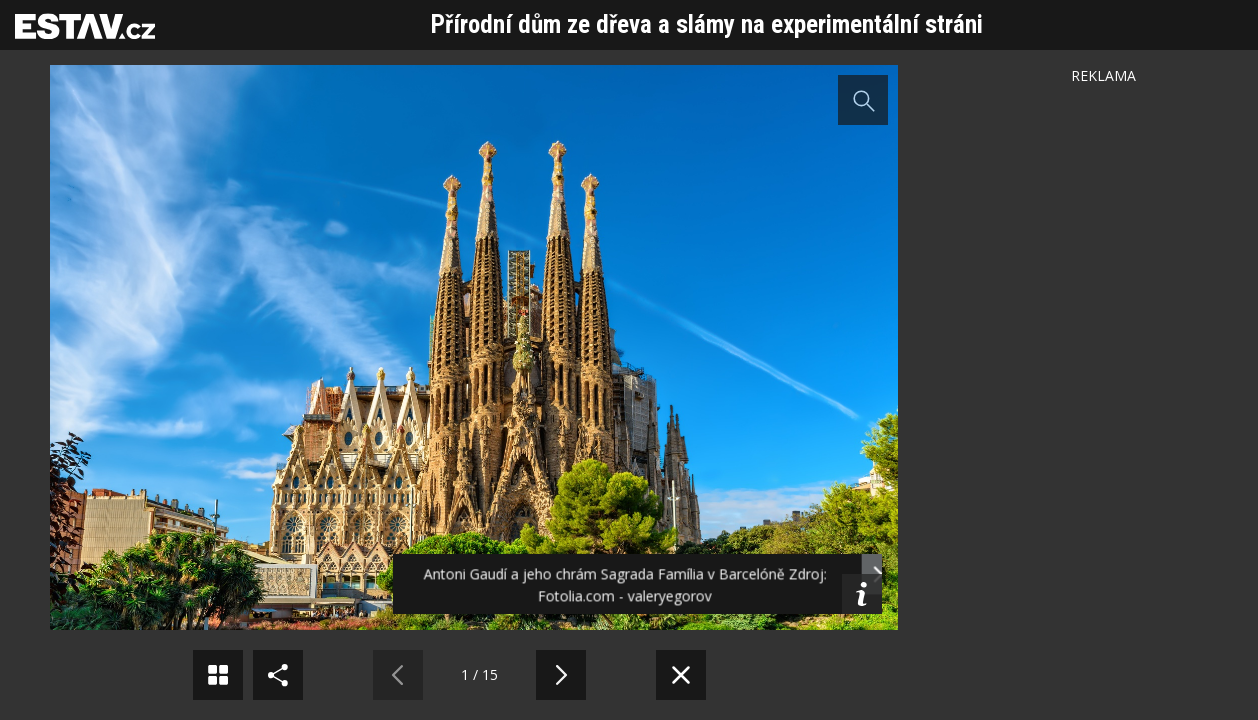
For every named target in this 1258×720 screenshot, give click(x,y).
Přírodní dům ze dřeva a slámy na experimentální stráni (707, 24)
